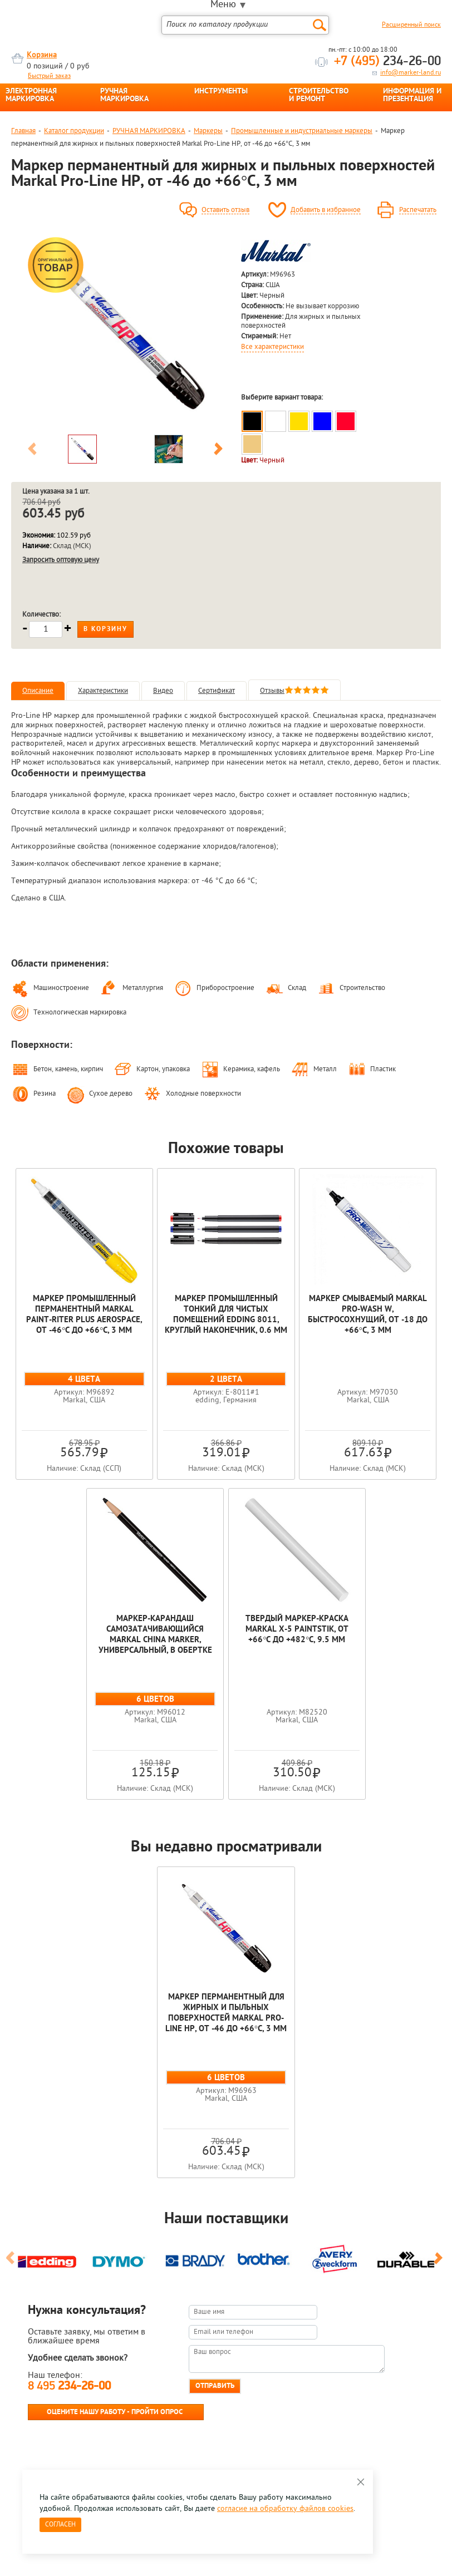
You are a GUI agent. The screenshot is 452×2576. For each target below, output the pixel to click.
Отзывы (294, 691)
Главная (23, 131)
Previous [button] (32, 451)
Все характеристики (272, 347)
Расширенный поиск (411, 25)
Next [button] (218, 451)
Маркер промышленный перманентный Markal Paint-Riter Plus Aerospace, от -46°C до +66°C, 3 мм (84, 1315)
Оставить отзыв (225, 210)
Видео (163, 691)
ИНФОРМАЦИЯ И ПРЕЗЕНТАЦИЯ (412, 96)
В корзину (105, 629)
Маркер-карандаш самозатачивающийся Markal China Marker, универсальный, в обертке (155, 1635)
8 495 (69, 2386)
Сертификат (216, 691)
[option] (125, 331)
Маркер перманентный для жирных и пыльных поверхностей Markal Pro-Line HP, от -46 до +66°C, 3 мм (226, 2013)
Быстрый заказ (49, 76)
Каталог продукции (74, 131)
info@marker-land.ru (410, 72)
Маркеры (208, 131)
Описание (37, 691)
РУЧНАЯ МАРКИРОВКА (124, 96)
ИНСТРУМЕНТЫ (221, 92)
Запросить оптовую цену (60, 560)
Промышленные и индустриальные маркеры (301, 131)
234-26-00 (387, 61)
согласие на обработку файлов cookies (285, 2509)
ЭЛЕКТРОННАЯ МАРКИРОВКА (31, 96)
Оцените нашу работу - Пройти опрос (115, 2412)
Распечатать (417, 210)
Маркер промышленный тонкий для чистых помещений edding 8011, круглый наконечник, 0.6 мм (226, 1315)
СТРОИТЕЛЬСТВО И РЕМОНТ (318, 96)
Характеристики (103, 691)
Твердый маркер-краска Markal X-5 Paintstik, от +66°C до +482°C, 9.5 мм (296, 1630)
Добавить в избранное (326, 210)
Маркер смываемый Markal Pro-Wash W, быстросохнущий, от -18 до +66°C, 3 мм (368, 1315)
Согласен (60, 2524)
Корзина (42, 55)
